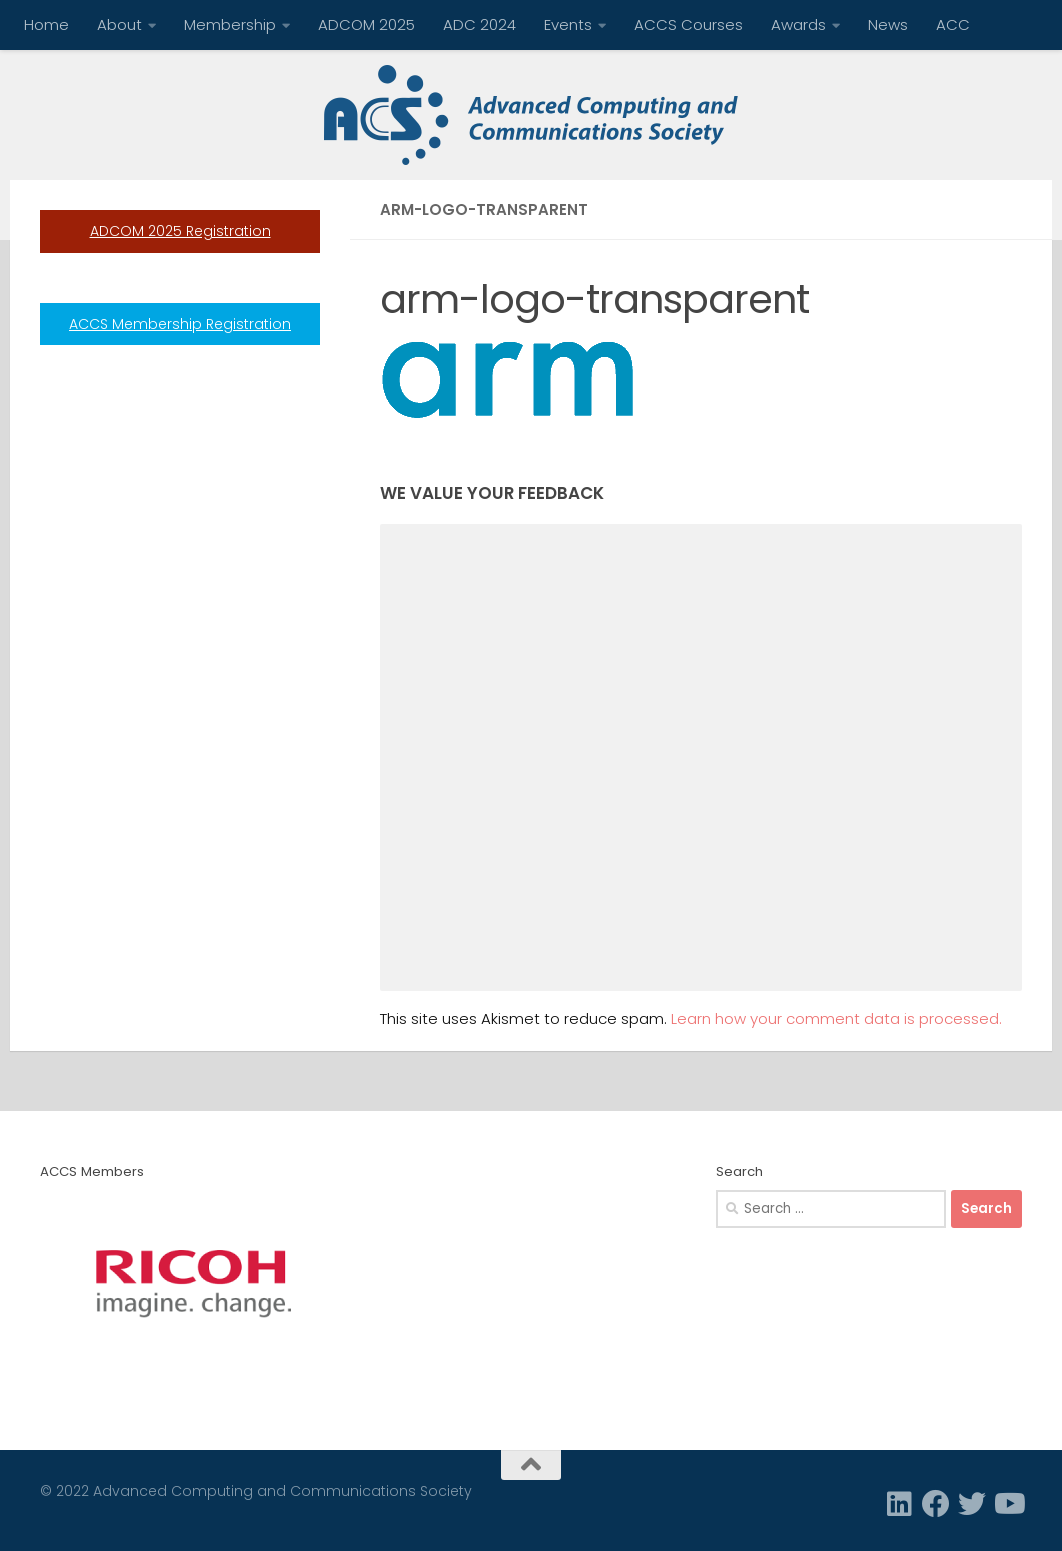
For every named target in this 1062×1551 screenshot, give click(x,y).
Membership (230, 24)
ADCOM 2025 (366, 24)
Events (568, 24)
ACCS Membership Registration (180, 324)
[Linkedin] (900, 1504)
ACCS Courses (688, 24)
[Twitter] (972, 1504)
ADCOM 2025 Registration (180, 231)
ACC (953, 24)
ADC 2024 (479, 24)
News (888, 24)
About (119, 24)
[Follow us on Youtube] (1008, 1504)
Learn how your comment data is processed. (836, 1018)
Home (46, 24)
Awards (798, 24)
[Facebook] (936, 1504)
